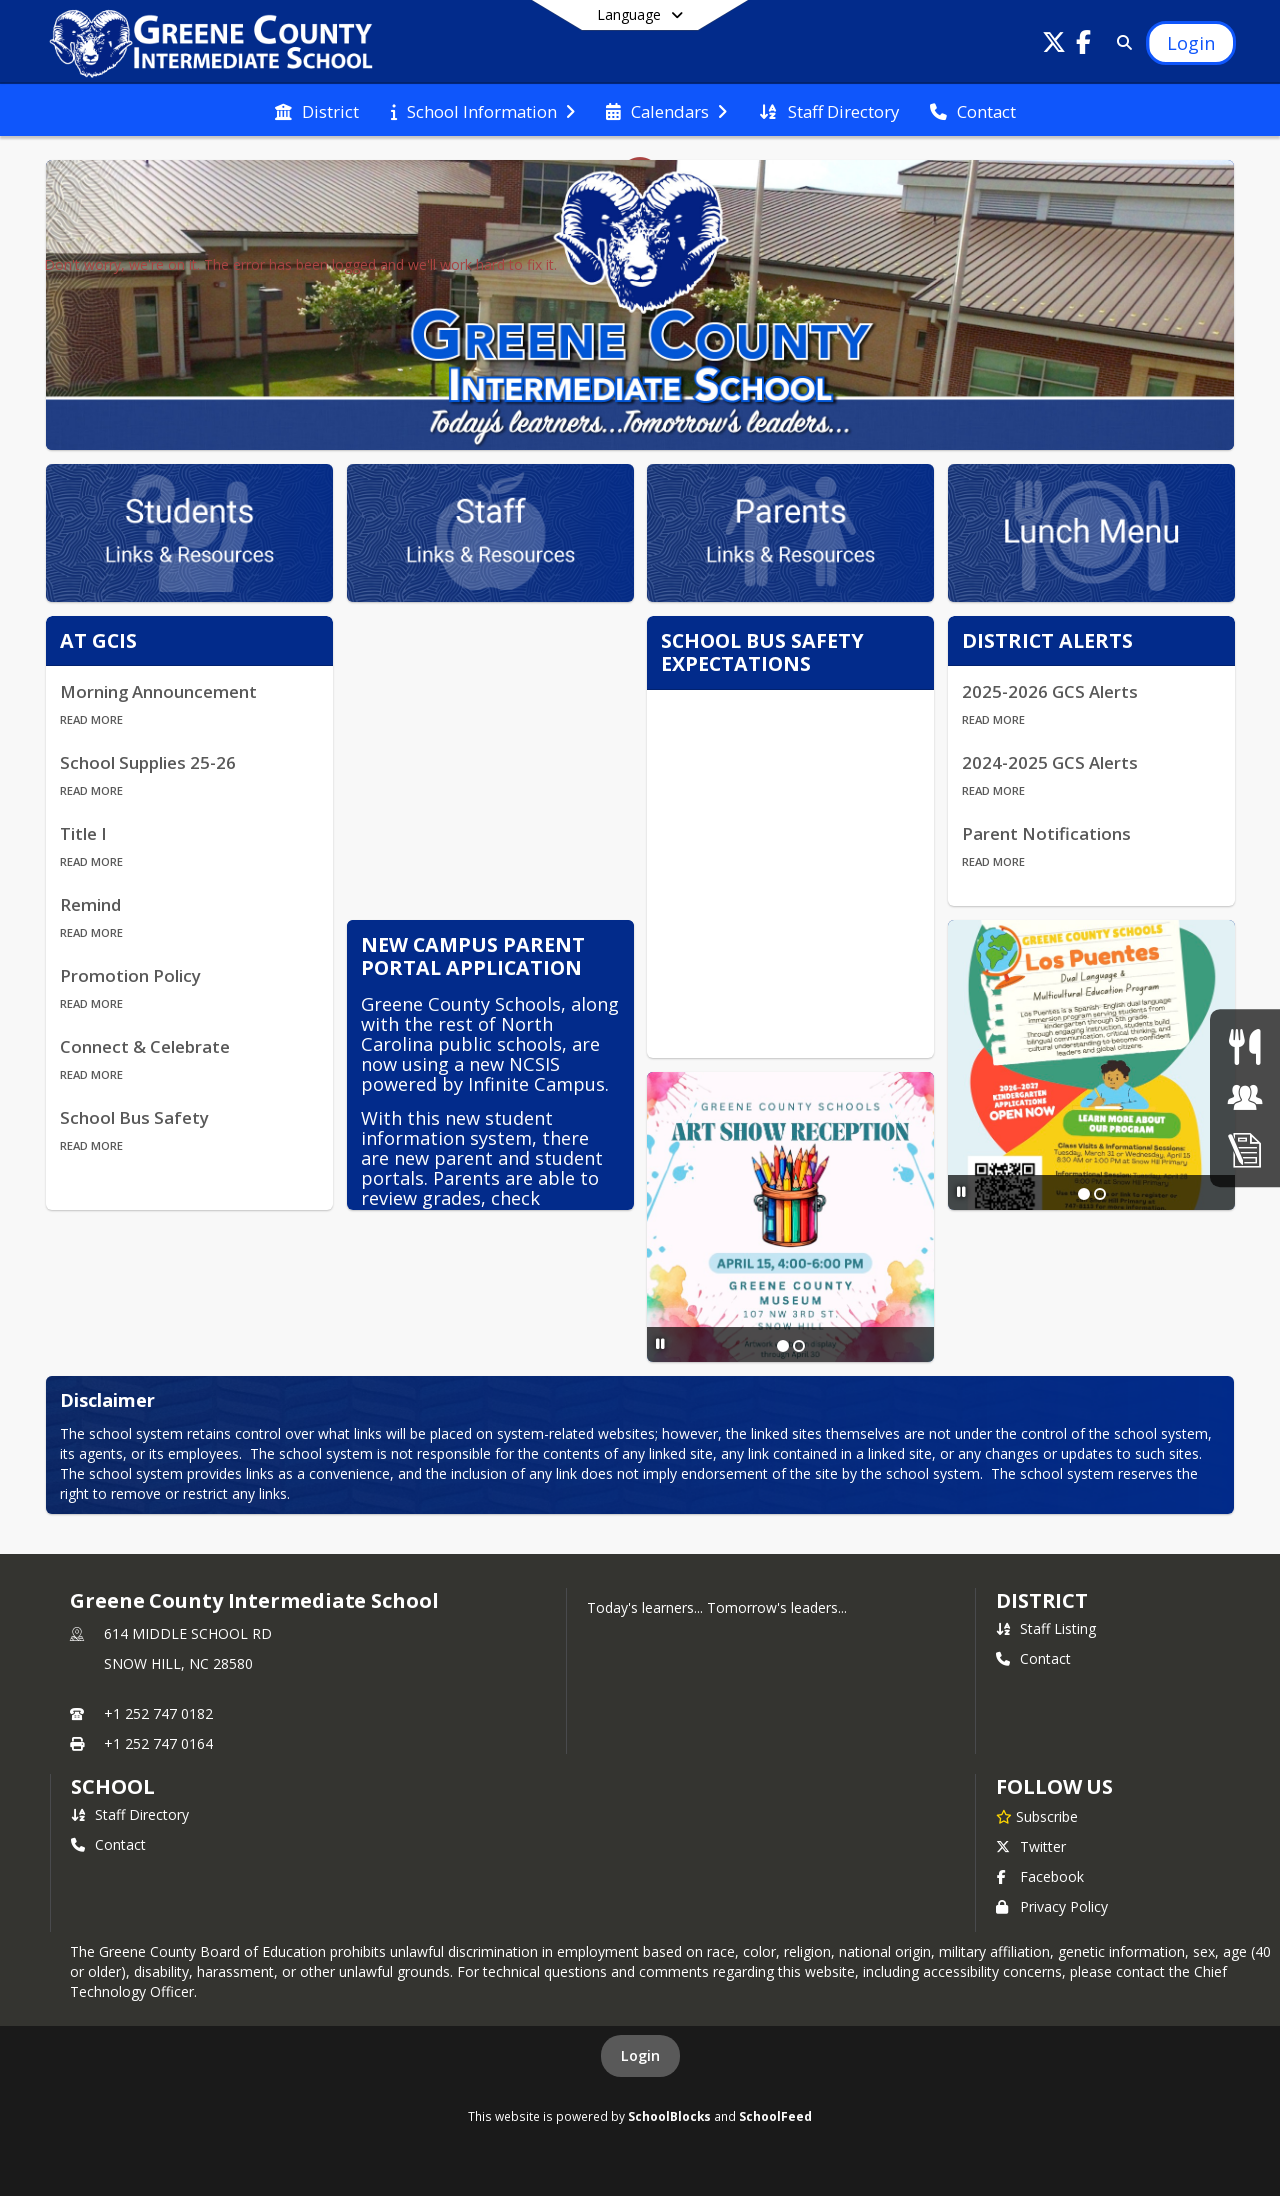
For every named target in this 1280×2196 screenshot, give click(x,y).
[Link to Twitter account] (1054, 45)
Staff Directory (130, 1814)
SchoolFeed (775, 2116)
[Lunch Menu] (1244, 1046)
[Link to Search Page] (1120, 42)
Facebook (1040, 1876)
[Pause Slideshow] (961, 1191)
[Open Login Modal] (1191, 43)
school (112, 1786)
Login (640, 2055)
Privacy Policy (1052, 1906)
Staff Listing (1046, 1628)
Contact (1033, 1658)
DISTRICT (1042, 1600)
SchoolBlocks (669, 2116)
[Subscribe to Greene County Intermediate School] (1037, 1816)
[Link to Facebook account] (1084, 45)
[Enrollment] (1245, 1149)
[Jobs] (1245, 1097)
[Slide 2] (1100, 1194)
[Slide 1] (1084, 1194)
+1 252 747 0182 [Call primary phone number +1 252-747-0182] (158, 1713)
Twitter (1031, 1846)
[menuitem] (317, 110)
